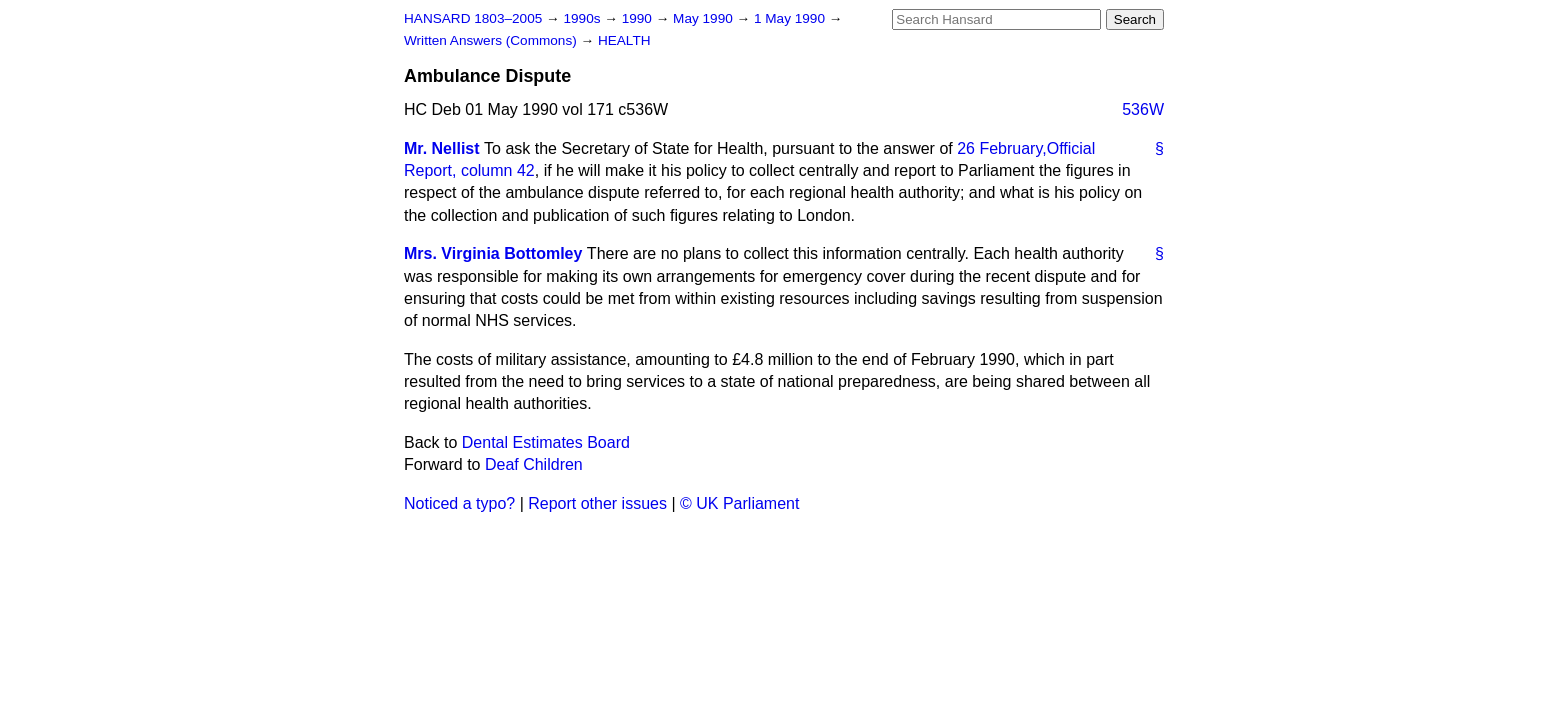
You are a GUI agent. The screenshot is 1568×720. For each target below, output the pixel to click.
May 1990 (704, 18)
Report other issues (597, 503)
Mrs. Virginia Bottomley (493, 253)
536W (1143, 109)
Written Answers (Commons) (492, 40)
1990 (639, 18)
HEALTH (624, 40)
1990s (583, 18)
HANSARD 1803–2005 (473, 18)
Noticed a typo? (459, 503)
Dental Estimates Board (546, 442)
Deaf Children (534, 464)
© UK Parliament (739, 503)
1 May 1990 (791, 18)
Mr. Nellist (442, 148)
